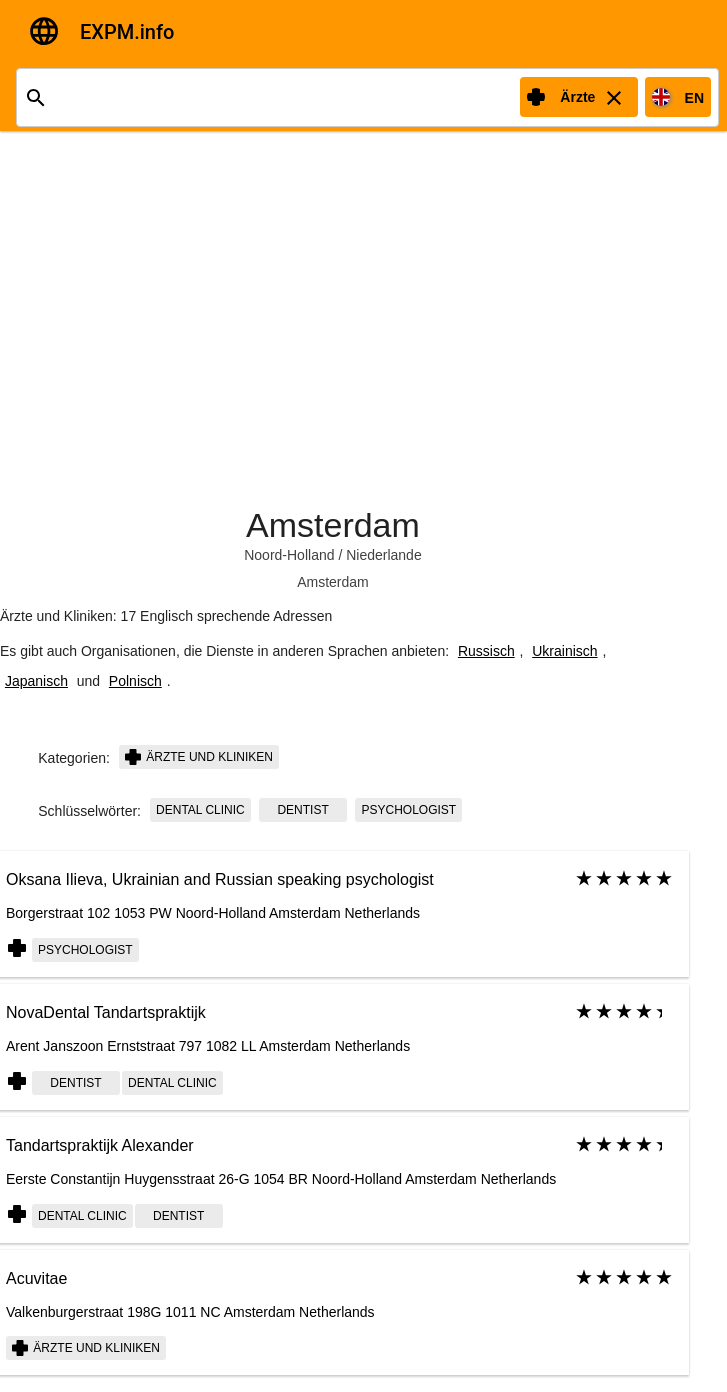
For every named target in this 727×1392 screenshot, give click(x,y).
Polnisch (135, 681)
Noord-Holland (289, 555)
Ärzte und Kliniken (199, 757)
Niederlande (384, 555)
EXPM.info (127, 32)
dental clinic (200, 810)
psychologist (408, 810)
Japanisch (36, 681)
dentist (302, 810)
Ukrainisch (564, 651)
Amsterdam (333, 525)
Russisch (486, 651)
